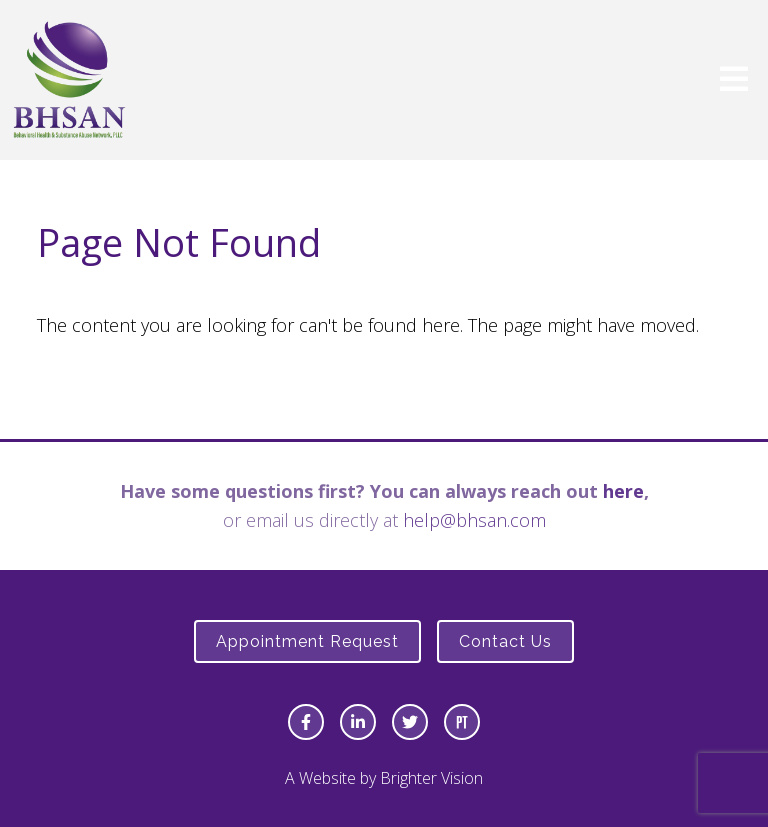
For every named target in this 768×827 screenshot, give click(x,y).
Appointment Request (307, 641)
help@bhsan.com (474, 520)
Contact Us (505, 641)
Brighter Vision (431, 778)
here (623, 491)
